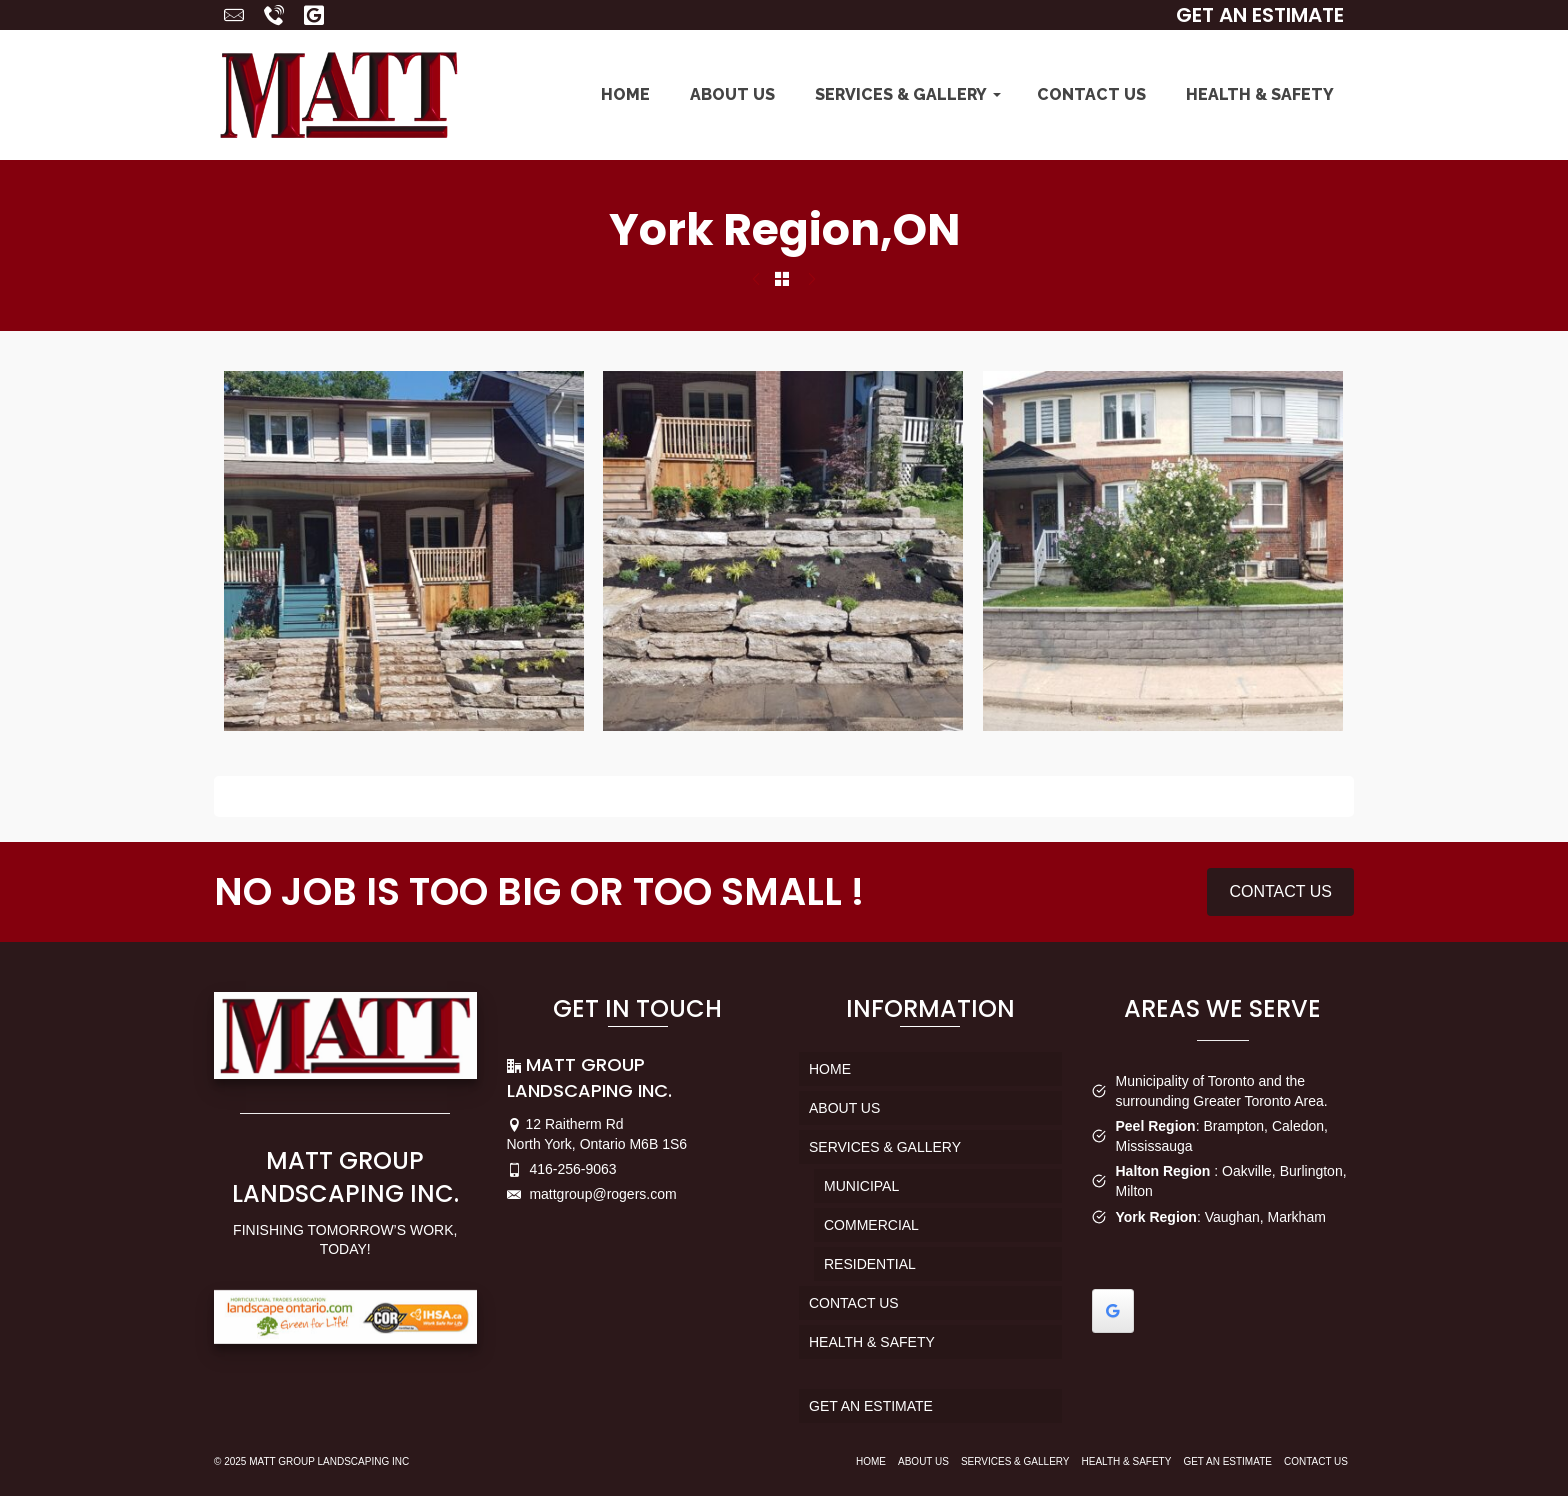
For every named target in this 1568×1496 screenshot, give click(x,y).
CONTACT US (1280, 891)
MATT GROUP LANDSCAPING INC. (345, 1177)
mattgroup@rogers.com (592, 1194)
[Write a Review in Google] (1113, 1311)
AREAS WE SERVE (1222, 1008)
